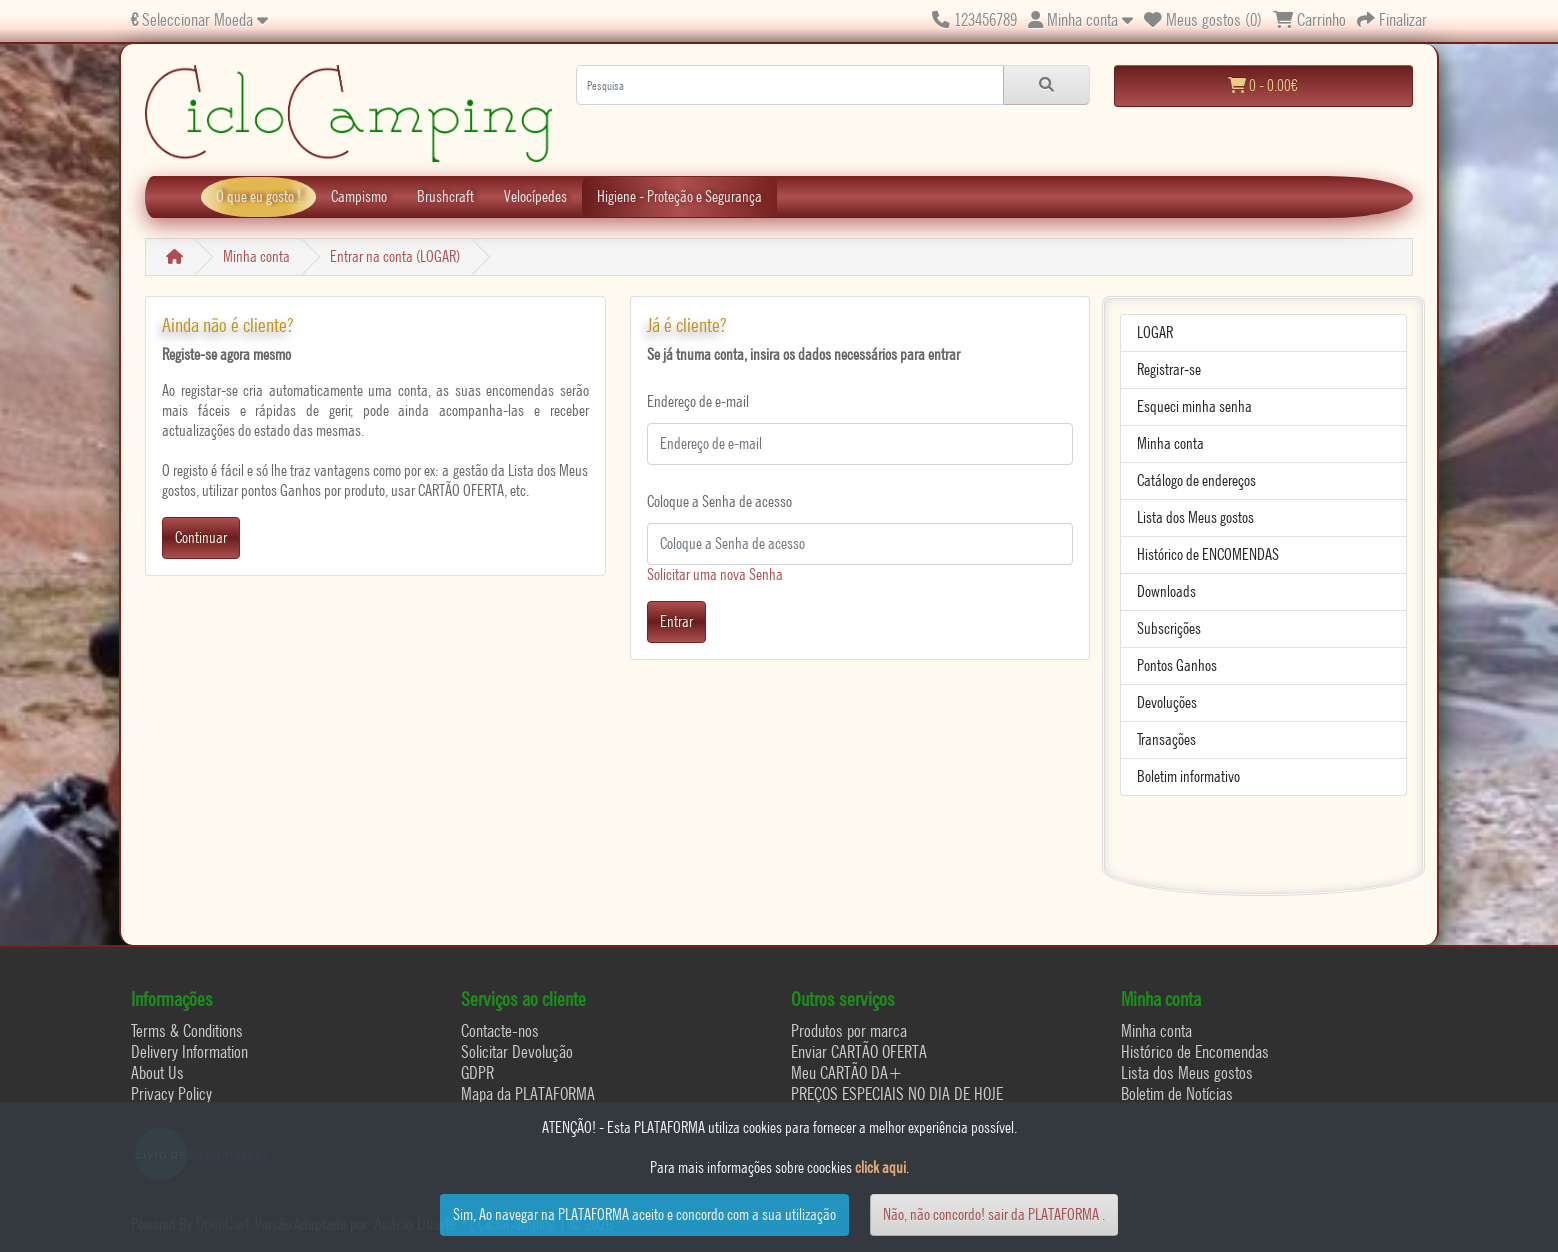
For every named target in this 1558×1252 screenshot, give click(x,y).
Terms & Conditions (187, 1030)
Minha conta (256, 256)
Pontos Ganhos (1177, 665)
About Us (157, 1072)
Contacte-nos (500, 1030)
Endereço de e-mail (698, 401)
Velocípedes (535, 196)
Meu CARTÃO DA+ (847, 1072)
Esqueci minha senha (1194, 406)
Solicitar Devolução (517, 1051)
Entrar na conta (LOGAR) (395, 256)
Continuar (201, 537)
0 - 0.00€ (1263, 85)
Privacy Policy (171, 1093)
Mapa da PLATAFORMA (528, 1093)
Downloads (1166, 591)
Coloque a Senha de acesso (719, 501)
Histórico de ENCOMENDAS (1208, 554)
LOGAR (1155, 332)
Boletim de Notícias (1177, 1093)
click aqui (880, 1167)
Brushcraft (445, 196)
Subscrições (1169, 628)
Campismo (359, 196)
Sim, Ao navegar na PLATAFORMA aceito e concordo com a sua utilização (644, 1214)
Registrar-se (1169, 369)
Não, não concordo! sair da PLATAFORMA (991, 1214)
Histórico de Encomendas (1195, 1051)
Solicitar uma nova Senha (715, 574)
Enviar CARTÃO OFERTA (859, 1051)
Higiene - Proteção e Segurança (679, 196)
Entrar (676, 621)
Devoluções (1167, 702)
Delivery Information (189, 1051)
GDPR (477, 1072)
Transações (1166, 739)
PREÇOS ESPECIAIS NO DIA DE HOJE (897, 1093)
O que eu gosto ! (258, 196)
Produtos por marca (849, 1030)
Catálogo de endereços (1196, 480)
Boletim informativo (1188, 776)
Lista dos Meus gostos (1195, 517)
